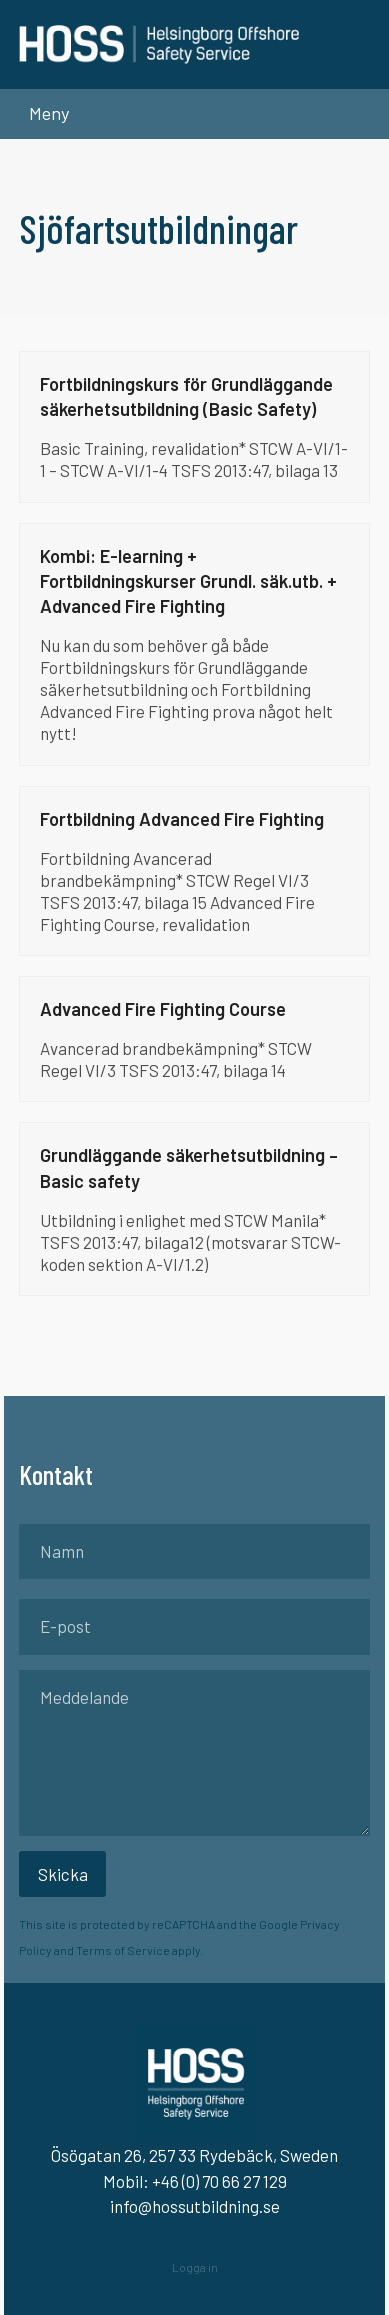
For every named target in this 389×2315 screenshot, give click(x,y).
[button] (44, 113)
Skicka (63, 1874)
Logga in (195, 2267)
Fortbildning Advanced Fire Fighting (182, 819)
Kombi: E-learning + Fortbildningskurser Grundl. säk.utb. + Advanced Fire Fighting (188, 581)
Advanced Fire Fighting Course (163, 1009)
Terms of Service (123, 1950)
